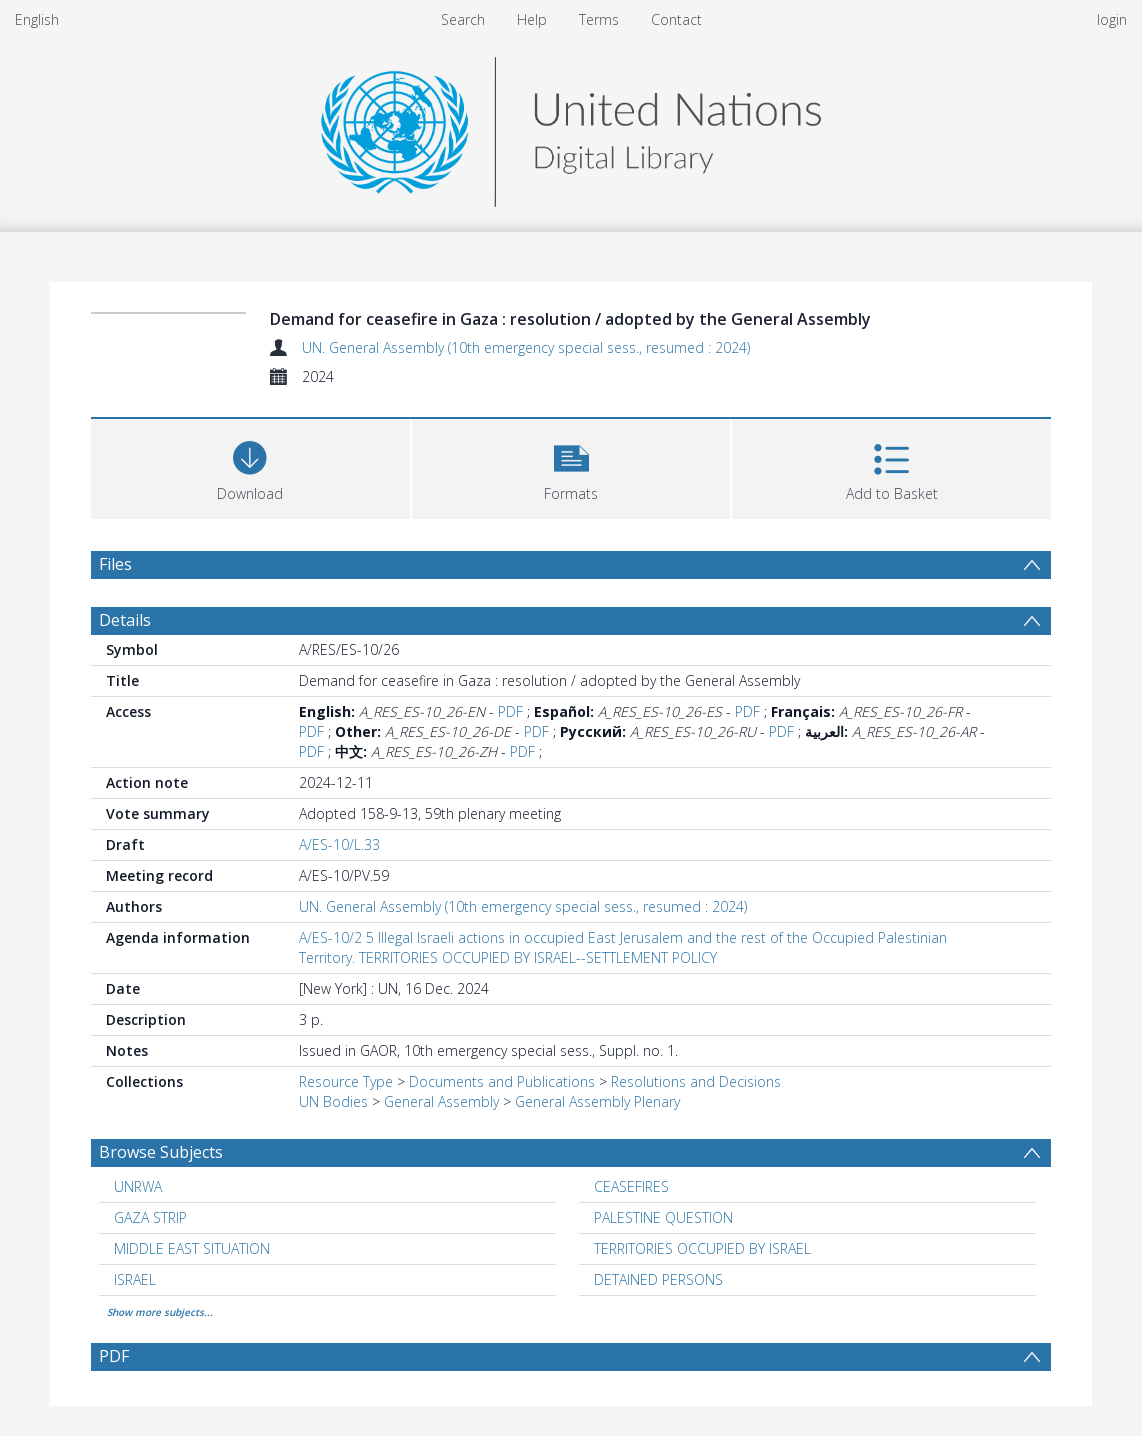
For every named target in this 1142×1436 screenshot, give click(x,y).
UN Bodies (333, 1101)
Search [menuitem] (463, 19)
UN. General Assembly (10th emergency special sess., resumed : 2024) (526, 347)
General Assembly (441, 1101)
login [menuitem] (1112, 19)
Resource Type (346, 1081)
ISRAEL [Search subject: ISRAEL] (135, 1279)
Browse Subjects (161, 1152)
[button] (571, 466)
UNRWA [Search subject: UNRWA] (138, 1186)
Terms (599, 19)
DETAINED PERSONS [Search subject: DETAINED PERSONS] (658, 1279)
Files (115, 564)
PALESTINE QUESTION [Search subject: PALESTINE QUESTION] (663, 1217)
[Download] (250, 466)
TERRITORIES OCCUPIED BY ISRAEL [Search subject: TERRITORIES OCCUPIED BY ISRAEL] (702, 1248)
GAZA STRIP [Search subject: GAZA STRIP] (150, 1217)
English (37, 19)
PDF (510, 711)
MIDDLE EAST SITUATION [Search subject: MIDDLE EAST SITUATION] (192, 1248)
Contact (676, 19)
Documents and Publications (502, 1081)
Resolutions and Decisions (696, 1081)
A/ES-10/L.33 (339, 844)
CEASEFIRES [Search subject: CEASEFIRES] (631, 1186)
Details (125, 620)
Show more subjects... (160, 1312)
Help (532, 19)
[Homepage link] (571, 126)
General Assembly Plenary (597, 1101)
